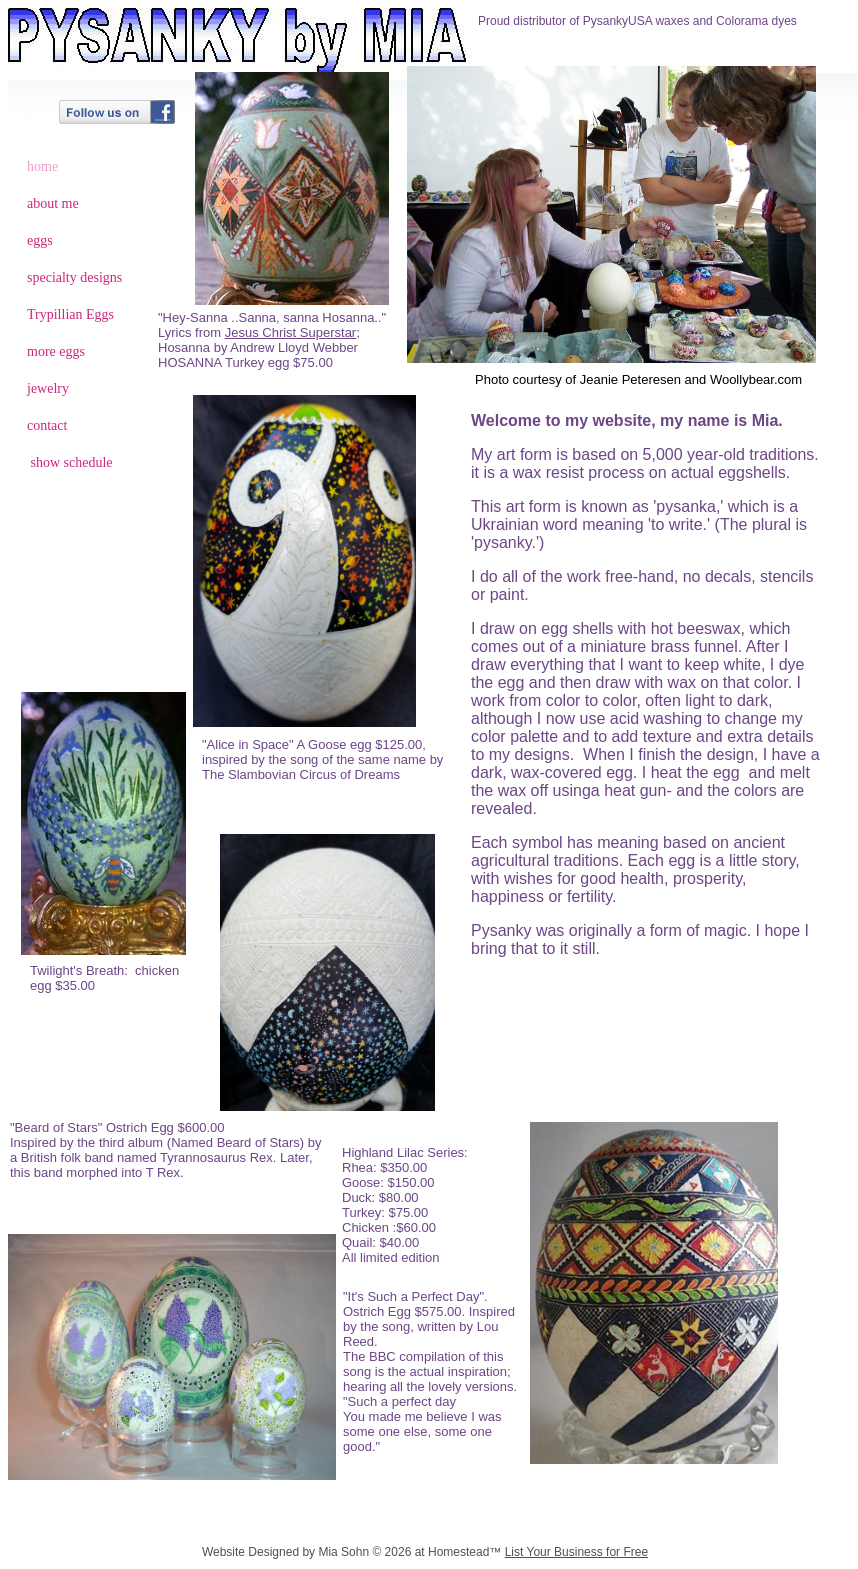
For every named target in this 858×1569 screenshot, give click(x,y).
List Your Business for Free (576, 1552)
